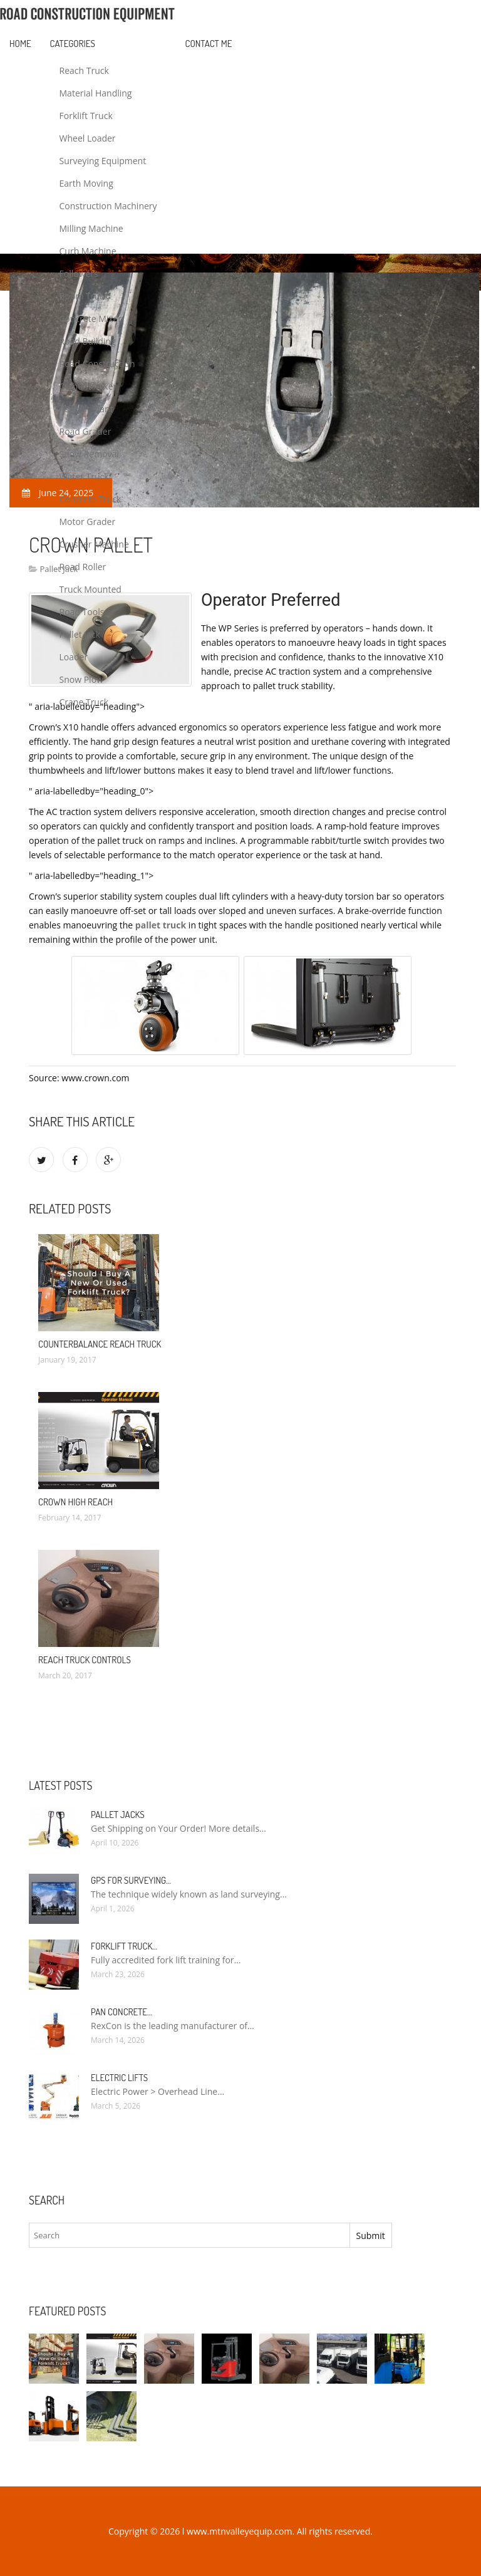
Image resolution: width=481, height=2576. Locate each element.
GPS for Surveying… (131, 1880)
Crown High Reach (75, 1502)
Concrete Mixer (90, 319)
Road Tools (82, 612)
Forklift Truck (86, 116)
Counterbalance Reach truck (99, 1344)
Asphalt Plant (86, 409)
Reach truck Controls (84, 1660)
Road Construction (97, 364)
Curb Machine (87, 251)
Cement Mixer (88, 386)
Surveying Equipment (103, 161)
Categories (72, 43)
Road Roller (82, 567)
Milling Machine (91, 228)
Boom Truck (84, 296)
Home (20, 43)
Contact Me (208, 43)
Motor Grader (87, 521)
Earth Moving (86, 183)
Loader (73, 657)
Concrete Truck (90, 499)
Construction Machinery (108, 206)
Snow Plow (81, 679)
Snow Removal (89, 454)
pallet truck (160, 925)
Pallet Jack (79, 634)
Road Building (87, 341)
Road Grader (85, 431)
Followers (78, 273)
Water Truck (84, 476)
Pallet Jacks (118, 1814)
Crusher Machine (94, 544)
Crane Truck (83, 702)
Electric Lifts (119, 2078)
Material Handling (95, 93)
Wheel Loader (87, 138)
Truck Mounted (90, 589)
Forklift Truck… (124, 1946)
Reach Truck (84, 70)
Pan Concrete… (121, 2012)
